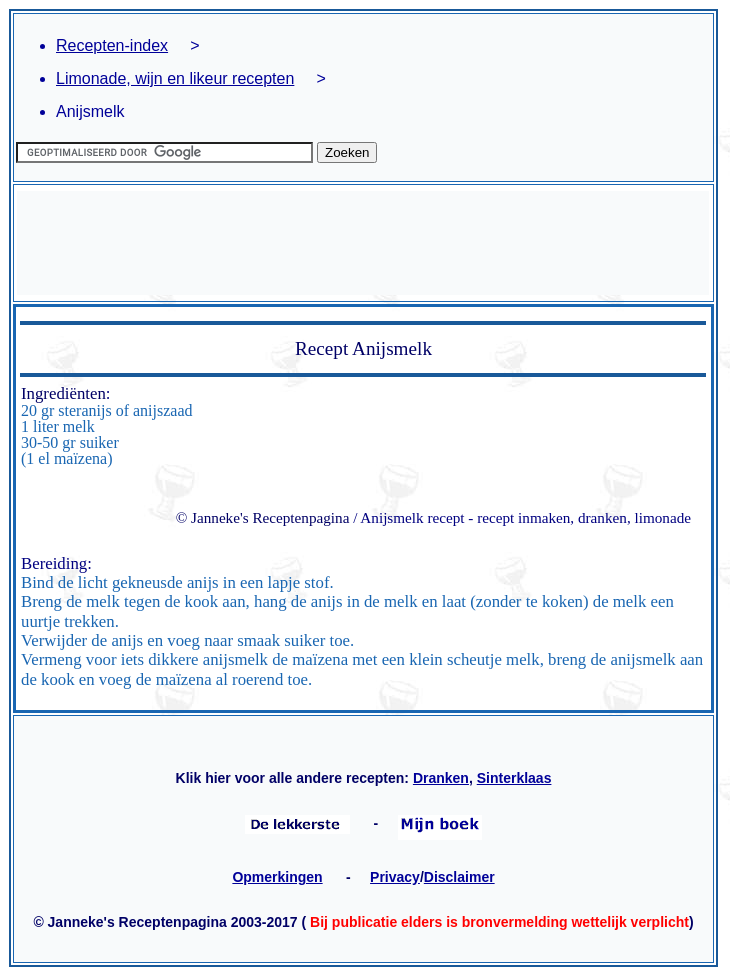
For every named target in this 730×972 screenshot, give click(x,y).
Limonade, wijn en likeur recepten (175, 78)
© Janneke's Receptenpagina (263, 517)
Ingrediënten (63, 393)
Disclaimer (459, 877)
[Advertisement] (363, 243)
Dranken (441, 778)
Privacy (395, 877)
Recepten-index (112, 45)
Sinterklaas (514, 778)
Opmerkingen (277, 877)
